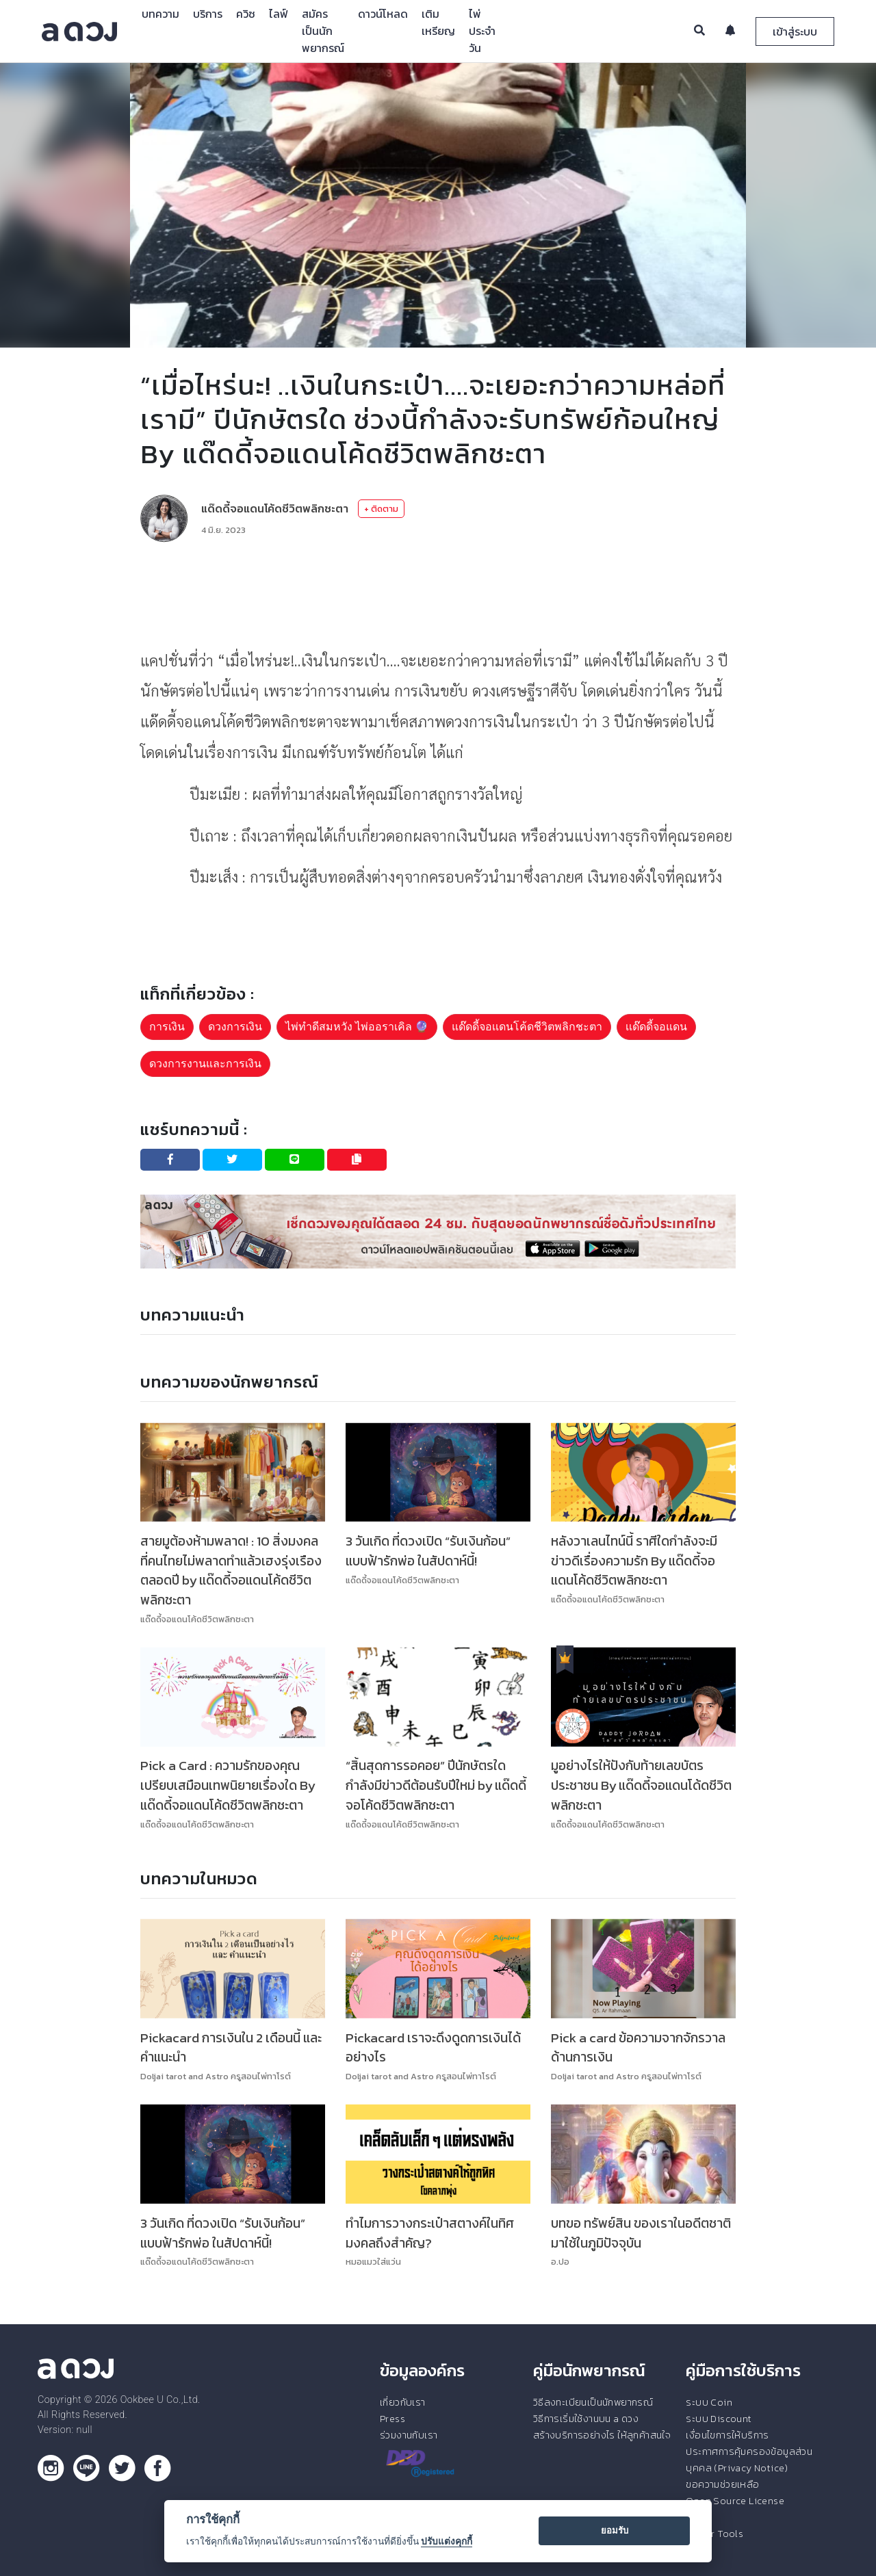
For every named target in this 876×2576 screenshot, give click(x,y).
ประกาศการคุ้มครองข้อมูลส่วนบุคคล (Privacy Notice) (749, 2459)
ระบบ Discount (718, 2418)
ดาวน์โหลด (383, 13)
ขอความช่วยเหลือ (722, 2484)
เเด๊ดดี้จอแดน (656, 1026)
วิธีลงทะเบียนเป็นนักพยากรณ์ (593, 2402)
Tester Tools (714, 2533)
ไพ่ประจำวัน (482, 30)
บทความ (160, 13)
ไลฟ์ (278, 13)
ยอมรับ (614, 2530)
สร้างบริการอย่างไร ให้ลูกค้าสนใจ (602, 2435)
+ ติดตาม (381, 508)
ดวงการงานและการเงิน (205, 1063)
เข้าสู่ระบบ (795, 31)
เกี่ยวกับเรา (403, 2402)
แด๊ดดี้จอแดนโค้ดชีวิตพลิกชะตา (274, 508)
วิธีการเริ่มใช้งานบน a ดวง (586, 2418)
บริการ (207, 13)
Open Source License (735, 2500)
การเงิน (167, 1026)
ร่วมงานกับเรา (408, 2435)
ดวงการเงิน (235, 1026)
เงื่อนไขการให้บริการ (727, 2435)
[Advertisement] (438, 594)
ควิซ (245, 13)
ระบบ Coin (709, 2402)
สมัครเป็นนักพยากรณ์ (323, 30)
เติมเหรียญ (438, 22)
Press (392, 2418)
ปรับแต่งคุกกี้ (446, 2541)
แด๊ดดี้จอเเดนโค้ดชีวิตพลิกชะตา (527, 1026)
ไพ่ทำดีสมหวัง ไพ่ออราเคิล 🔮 (356, 1026)
